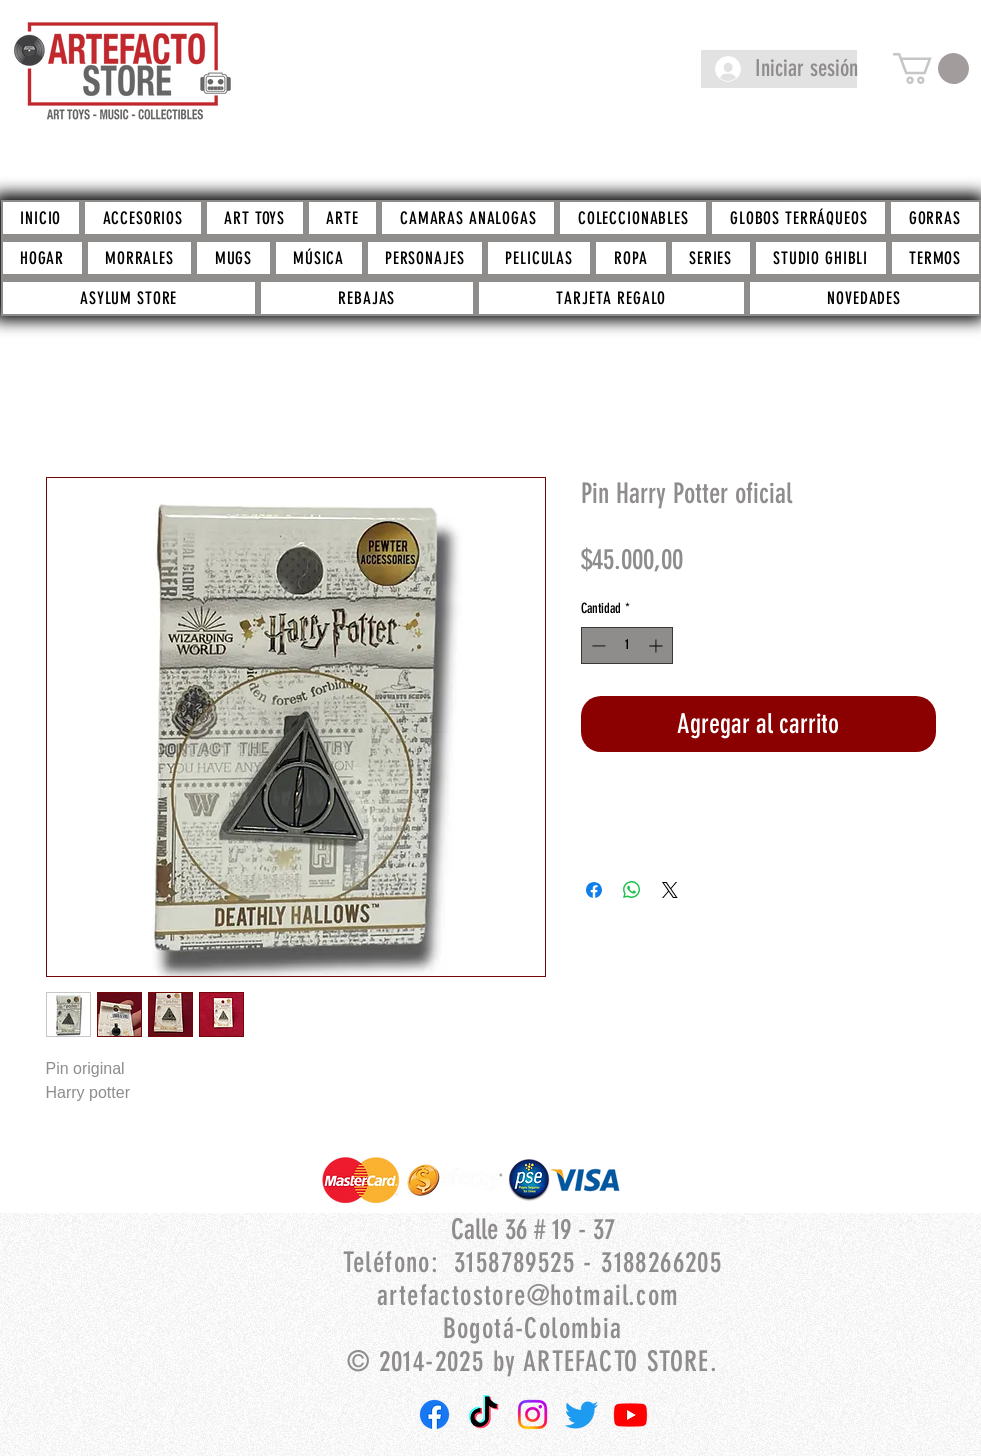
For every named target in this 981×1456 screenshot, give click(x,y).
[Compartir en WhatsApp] (632, 890)
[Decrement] (596, 645)
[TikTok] (483, 1414)
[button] (931, 68)
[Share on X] (670, 890)
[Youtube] (630, 1414)
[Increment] (657, 645)
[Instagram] (532, 1414)
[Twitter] (581, 1414)
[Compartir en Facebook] (594, 890)
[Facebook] (434, 1414)
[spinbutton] (627, 645)
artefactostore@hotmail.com (528, 1295)
